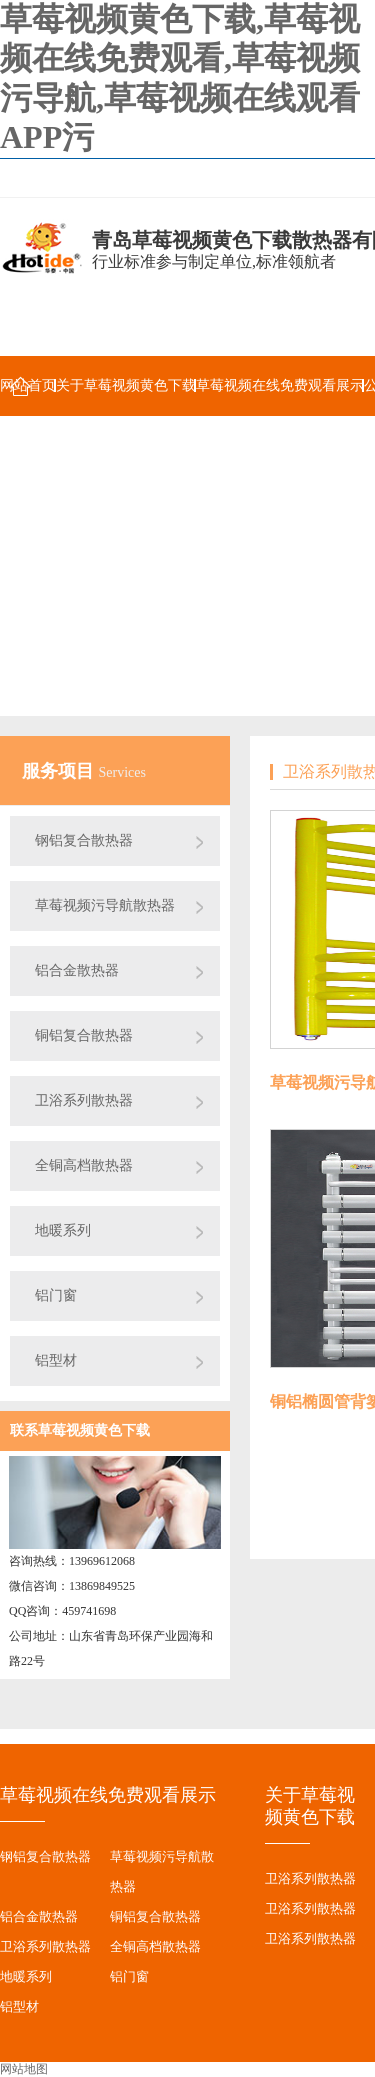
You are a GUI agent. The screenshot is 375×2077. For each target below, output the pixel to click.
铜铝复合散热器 (84, 1035)
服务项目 (60, 771)
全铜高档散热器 (84, 1165)
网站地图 (24, 2069)
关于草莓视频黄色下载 (126, 385)
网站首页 (28, 385)
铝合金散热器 (77, 970)
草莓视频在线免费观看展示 (280, 385)
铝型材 (56, 1360)
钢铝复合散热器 (84, 840)
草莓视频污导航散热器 (105, 905)
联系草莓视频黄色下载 (80, 1430)
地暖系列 (63, 1230)
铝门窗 (56, 1295)
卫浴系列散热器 (84, 1100)
